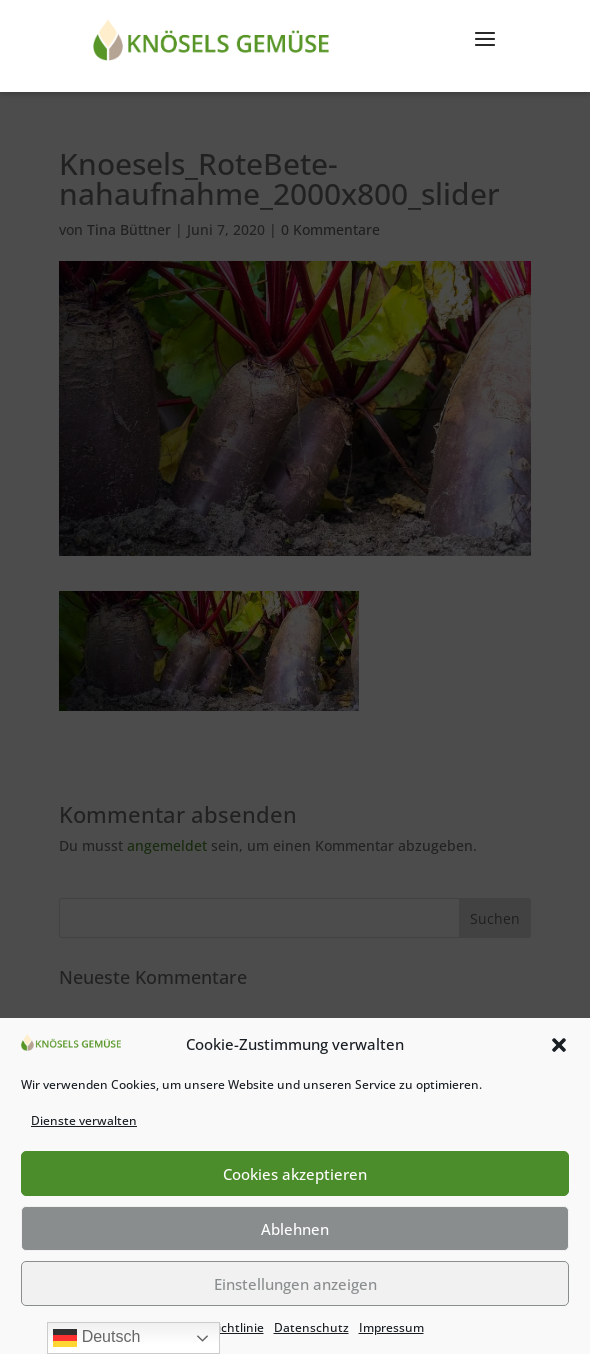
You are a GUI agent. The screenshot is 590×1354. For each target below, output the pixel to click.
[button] (559, 1045)
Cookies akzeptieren (295, 1174)
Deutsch (96, 1338)
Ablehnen (295, 1229)
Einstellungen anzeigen (295, 1284)
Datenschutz (311, 1327)
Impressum (391, 1327)
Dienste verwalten (84, 1120)
